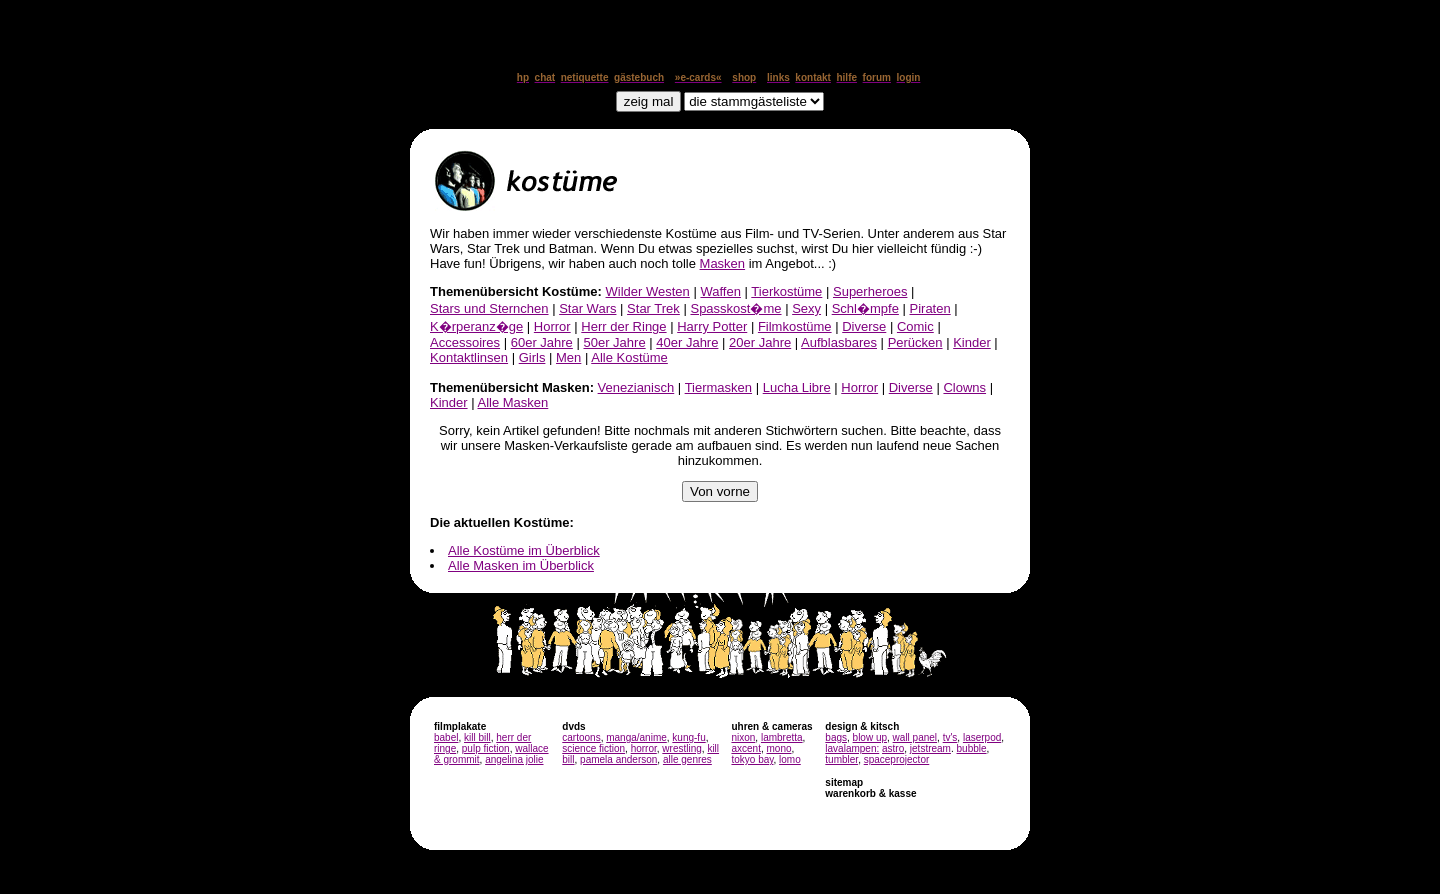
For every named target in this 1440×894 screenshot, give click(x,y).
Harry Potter (712, 326)
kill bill (477, 737)
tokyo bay (752, 759)
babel (446, 737)
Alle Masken (512, 402)
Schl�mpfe (865, 308)
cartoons (581, 737)
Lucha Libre (797, 387)
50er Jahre (614, 342)
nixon (743, 737)
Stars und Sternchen (489, 308)
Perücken (915, 342)
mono (778, 748)
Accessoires (465, 342)
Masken (723, 263)
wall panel (915, 737)
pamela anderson (618, 759)
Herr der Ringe (623, 326)
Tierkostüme (786, 291)
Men (568, 357)
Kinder (972, 342)
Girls (532, 357)
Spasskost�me (735, 308)
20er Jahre (760, 342)
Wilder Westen (648, 291)
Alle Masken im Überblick (521, 565)
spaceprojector (897, 759)
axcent (745, 748)
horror (644, 748)
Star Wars (587, 308)
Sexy (806, 308)
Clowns (964, 387)
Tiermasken (718, 387)
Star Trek (653, 308)
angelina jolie (514, 759)
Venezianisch (636, 387)
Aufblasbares (839, 342)
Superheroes (870, 291)
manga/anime (636, 737)
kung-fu (688, 737)
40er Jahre (687, 342)
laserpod (982, 737)
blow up (870, 737)
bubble (972, 748)
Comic (915, 326)
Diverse (864, 326)
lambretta (782, 737)
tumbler (841, 759)
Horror (552, 326)
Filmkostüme (795, 326)
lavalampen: (852, 748)
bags (836, 737)
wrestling (681, 748)
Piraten (930, 308)
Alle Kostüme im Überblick (524, 550)
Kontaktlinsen (469, 357)
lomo (790, 759)
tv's (950, 737)
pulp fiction (486, 748)
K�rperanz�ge (476, 326)
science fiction (593, 748)
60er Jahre (542, 342)
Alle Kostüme (629, 357)
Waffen (720, 291)
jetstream (930, 748)
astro (893, 748)
